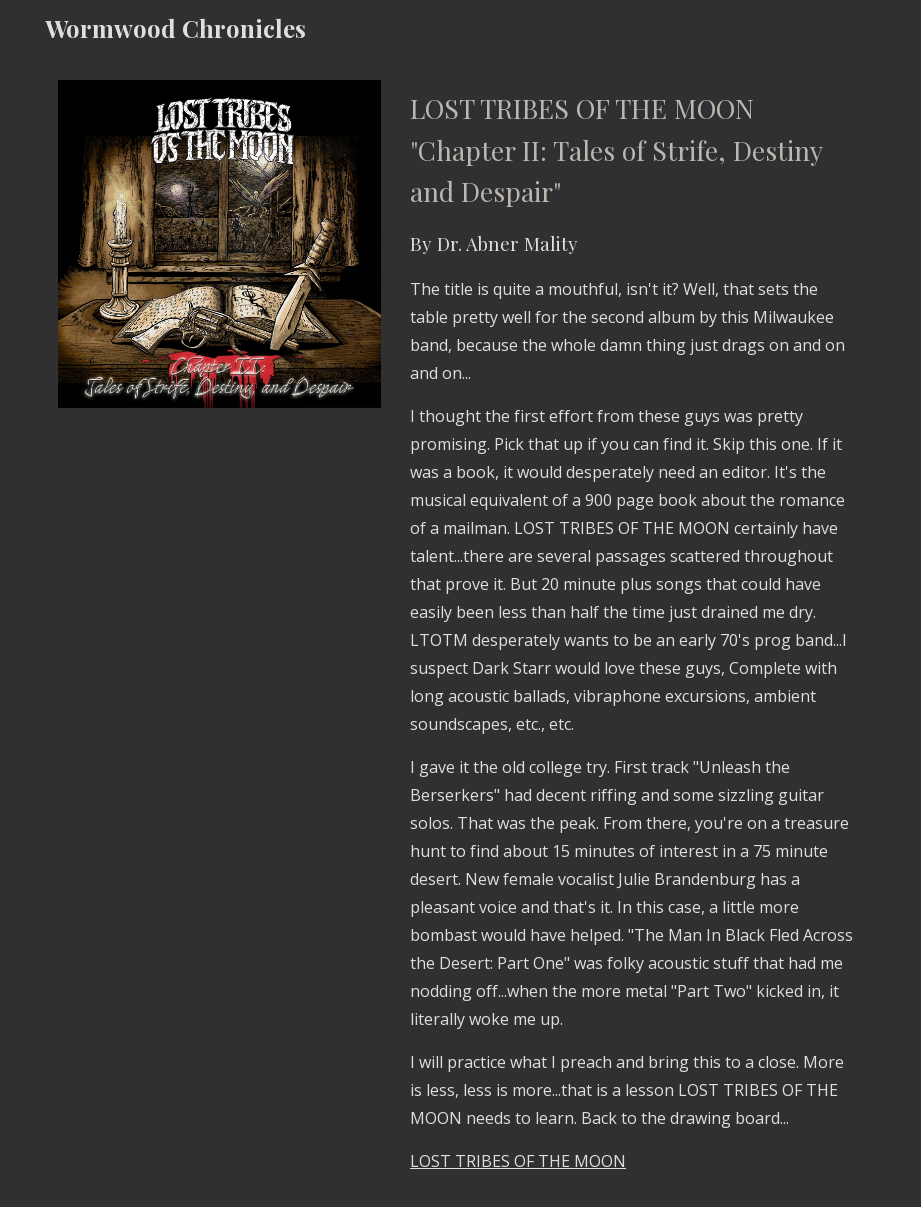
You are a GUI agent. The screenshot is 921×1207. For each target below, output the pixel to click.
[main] (632, 631)
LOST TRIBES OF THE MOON (518, 1161)
